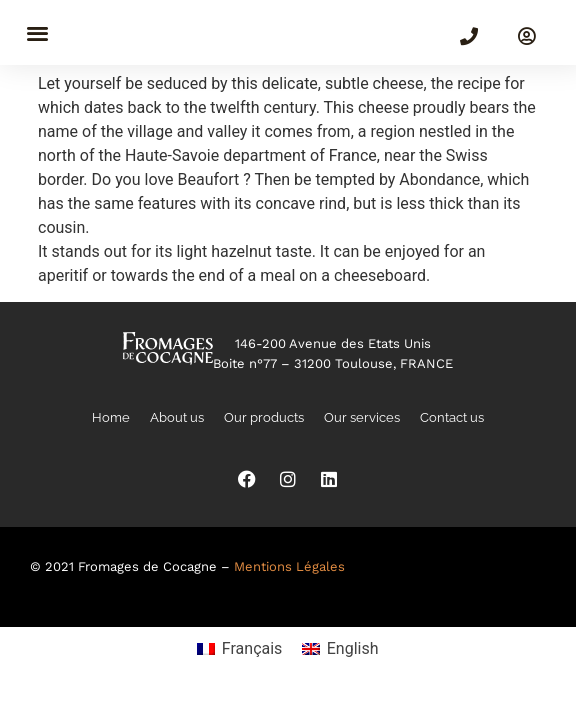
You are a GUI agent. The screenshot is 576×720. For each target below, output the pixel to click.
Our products (264, 417)
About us (177, 417)
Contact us (452, 417)
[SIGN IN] (527, 36)
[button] (37, 32)
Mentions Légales (289, 566)
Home (111, 417)
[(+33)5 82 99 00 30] (469, 36)
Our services (362, 417)
